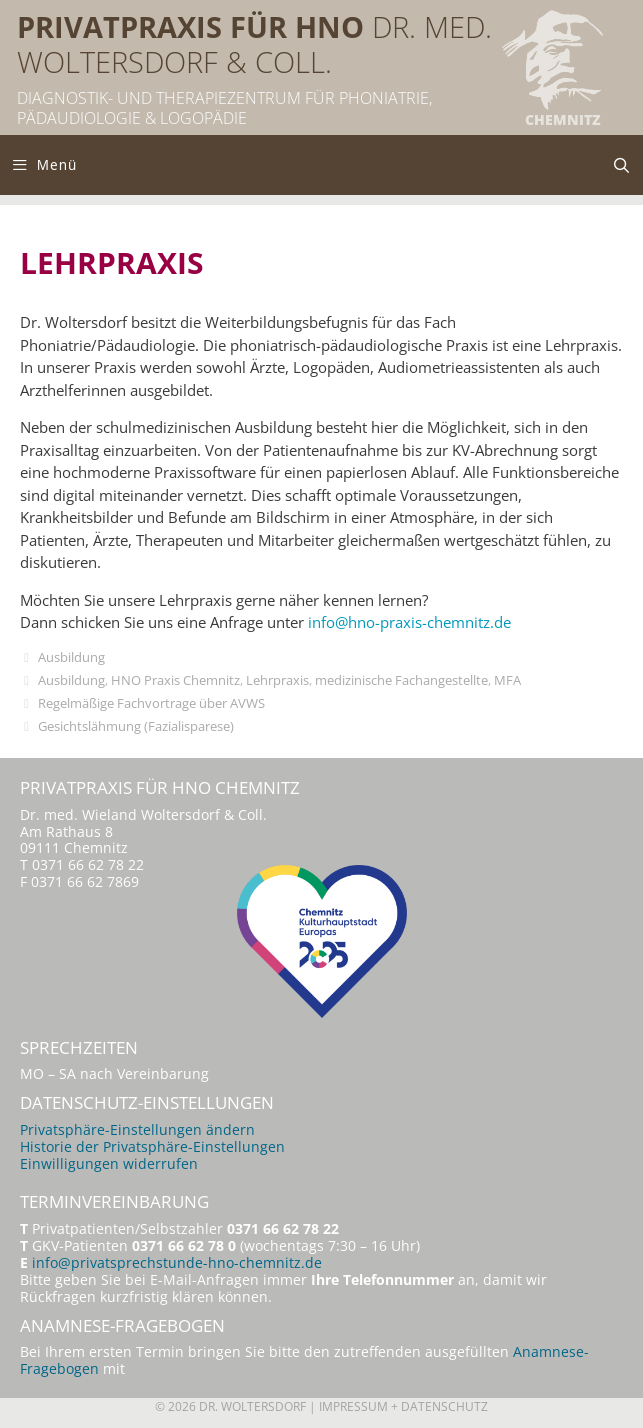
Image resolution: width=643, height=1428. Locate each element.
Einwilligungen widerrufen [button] (109, 1164)
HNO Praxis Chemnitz (175, 680)
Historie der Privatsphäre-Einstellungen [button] (152, 1147)
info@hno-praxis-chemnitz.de (409, 622)
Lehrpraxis (277, 680)
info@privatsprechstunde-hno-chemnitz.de (177, 1263)
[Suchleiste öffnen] (621, 165)
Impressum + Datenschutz (403, 1406)
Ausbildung (71, 657)
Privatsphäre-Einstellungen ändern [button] (137, 1130)
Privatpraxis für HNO (190, 26)
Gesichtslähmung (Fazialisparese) (136, 726)
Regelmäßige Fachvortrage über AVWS (151, 703)
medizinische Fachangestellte (401, 680)
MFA (507, 680)
